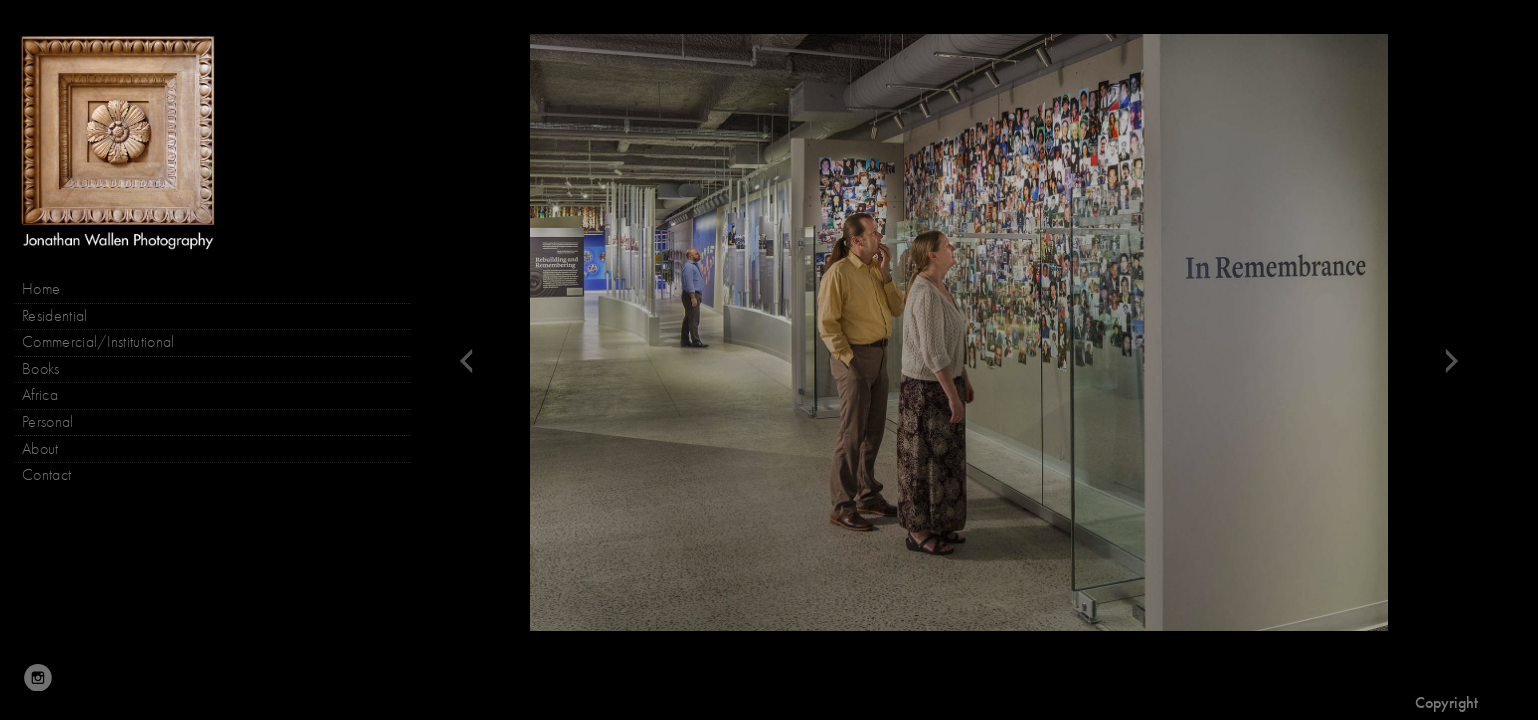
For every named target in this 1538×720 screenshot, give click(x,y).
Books (51, 369)
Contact (46, 475)
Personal (48, 422)
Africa (40, 395)
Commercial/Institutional (98, 342)
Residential (55, 316)
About (40, 449)
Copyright (1446, 702)
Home (41, 289)
